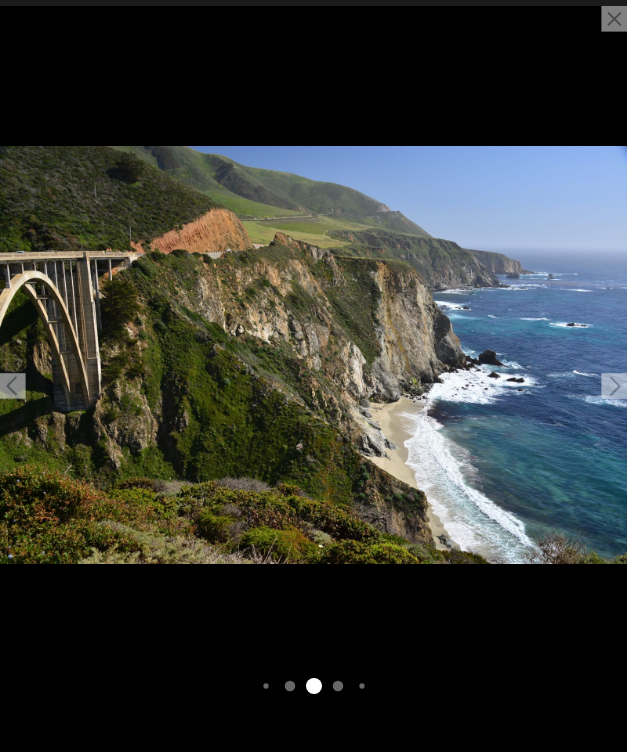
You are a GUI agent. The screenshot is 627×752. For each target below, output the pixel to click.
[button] (13, 386)
